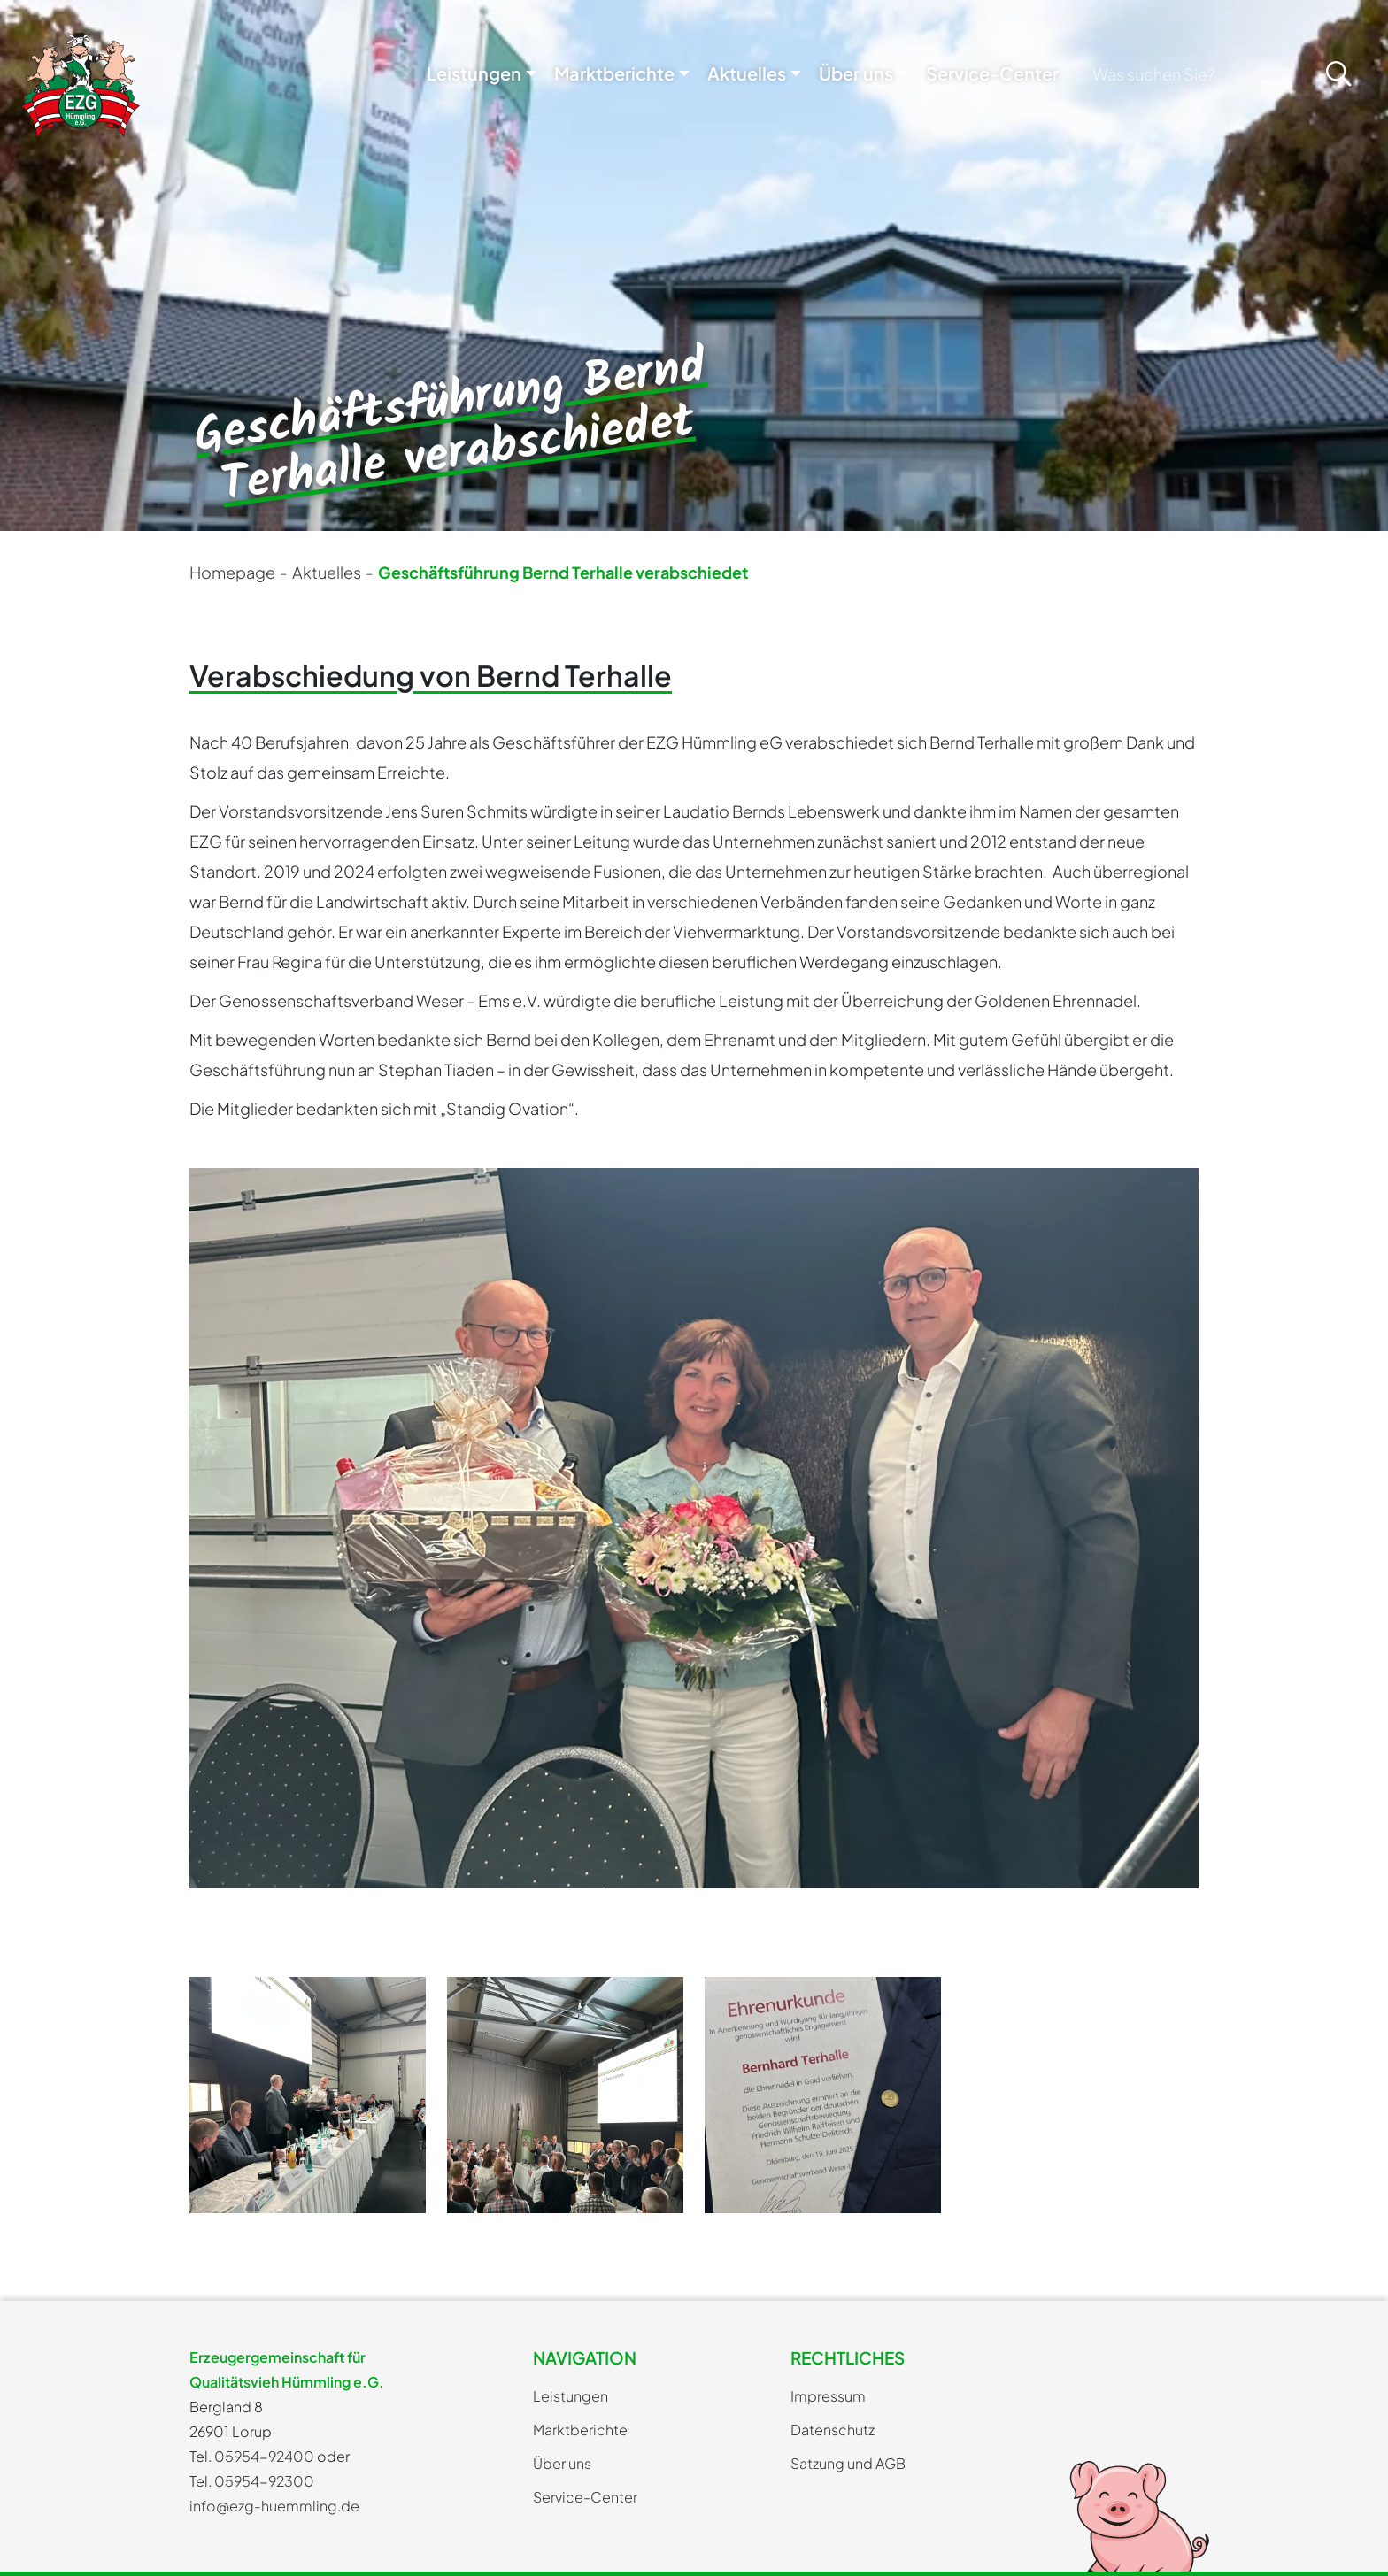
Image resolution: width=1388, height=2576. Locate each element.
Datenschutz (832, 2429)
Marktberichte (614, 73)
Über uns (856, 73)
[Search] (1195, 73)
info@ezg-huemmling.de (274, 2505)
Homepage (232, 572)
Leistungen (474, 73)
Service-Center (992, 73)
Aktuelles (746, 73)
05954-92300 (264, 2481)
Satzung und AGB (848, 2463)
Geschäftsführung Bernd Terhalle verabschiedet (563, 572)
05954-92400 (264, 2456)
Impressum (828, 2396)
